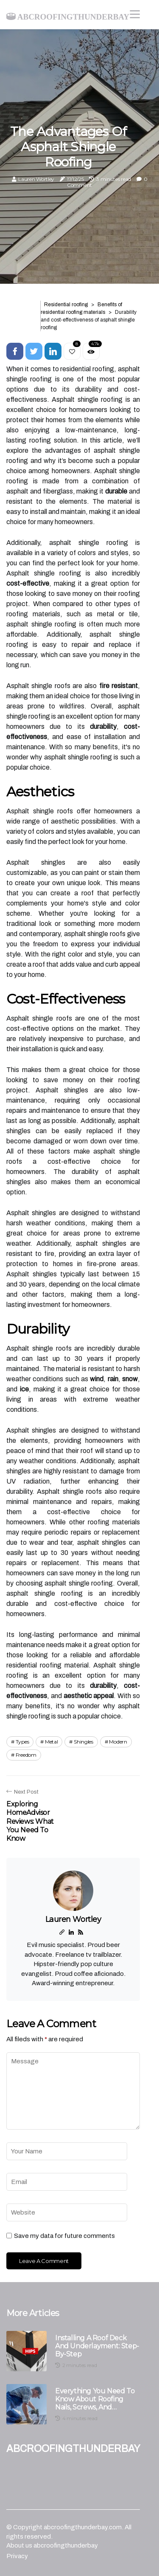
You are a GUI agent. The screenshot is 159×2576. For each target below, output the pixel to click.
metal (51, 1741)
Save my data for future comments (64, 2235)
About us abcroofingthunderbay (52, 2545)
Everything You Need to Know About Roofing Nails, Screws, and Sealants (94, 2399)
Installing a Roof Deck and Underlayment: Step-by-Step (97, 2346)
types (22, 1741)
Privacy (17, 2556)
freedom (26, 1755)
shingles (83, 1741)
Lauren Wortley (36, 179)
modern (118, 1741)
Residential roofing (66, 305)
